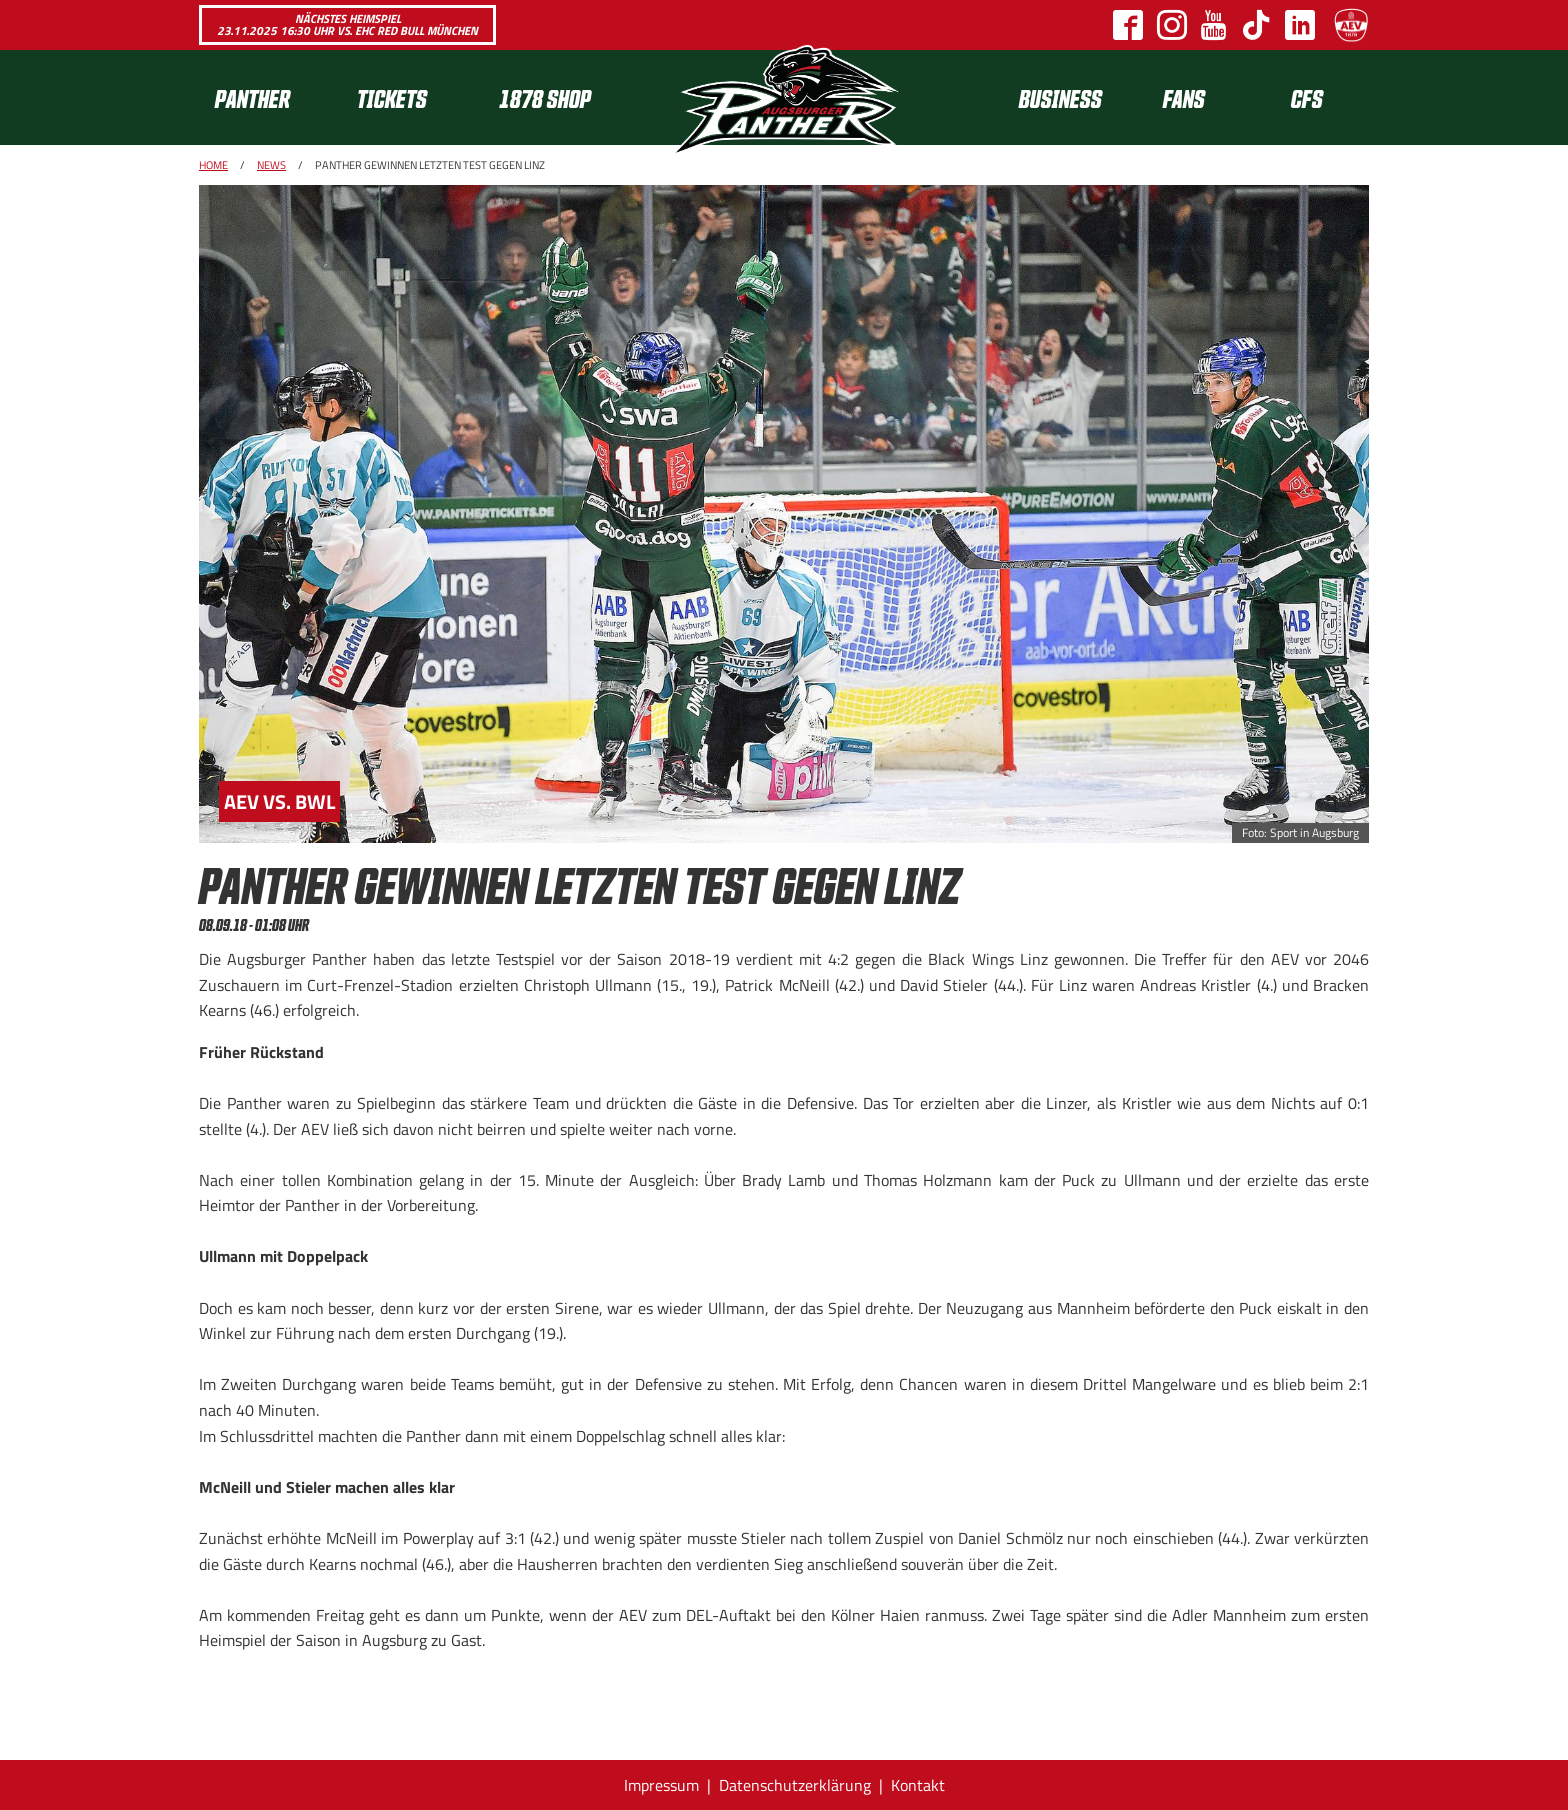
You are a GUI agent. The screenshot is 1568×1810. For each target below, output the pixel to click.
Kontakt (918, 1785)
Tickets (392, 97)
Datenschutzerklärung (795, 1785)
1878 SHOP (545, 97)
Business (1060, 97)
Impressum (661, 1785)
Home (213, 165)
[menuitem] (270, 97)
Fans (1184, 97)
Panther (252, 97)
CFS (1307, 97)
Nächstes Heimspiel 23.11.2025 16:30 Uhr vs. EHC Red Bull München (347, 24)
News (271, 165)
